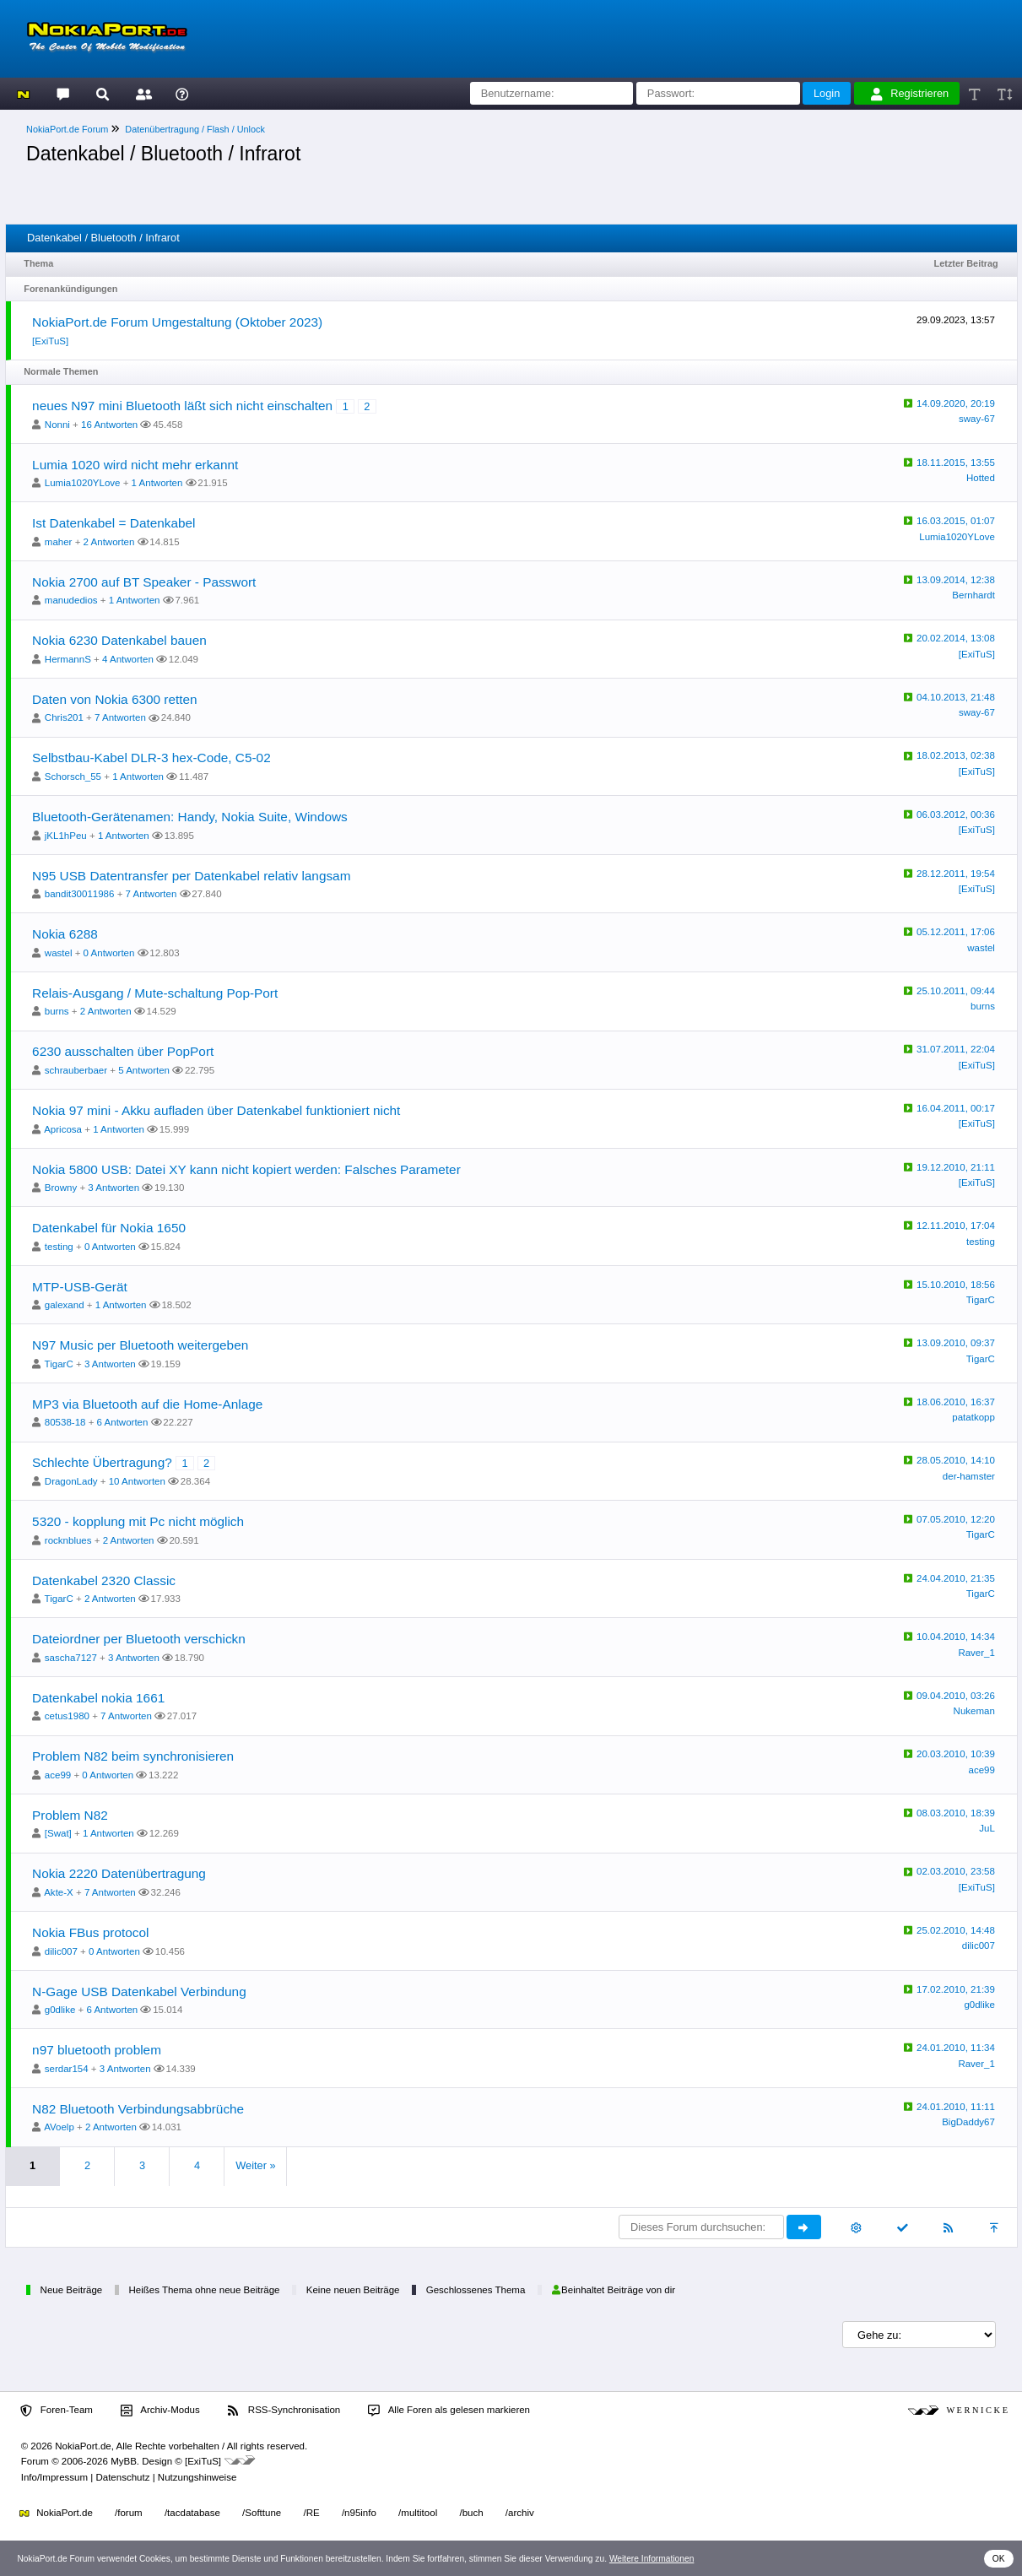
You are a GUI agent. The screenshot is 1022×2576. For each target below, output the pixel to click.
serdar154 (67, 2069)
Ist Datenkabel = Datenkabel (113, 523)
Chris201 (64, 717)
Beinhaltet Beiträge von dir (614, 2290)
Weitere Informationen (652, 2558)
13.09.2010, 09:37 (956, 1343)
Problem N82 (70, 1815)
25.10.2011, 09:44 (956, 991)
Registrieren (910, 93)
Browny (61, 1187)
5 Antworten (144, 1070)
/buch (471, 2513)
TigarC (980, 1300)
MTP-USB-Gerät (79, 1287)
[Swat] (58, 1833)
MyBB (124, 2461)
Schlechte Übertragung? (102, 1462)
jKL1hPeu (66, 836)
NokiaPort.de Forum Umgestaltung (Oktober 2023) (177, 322)
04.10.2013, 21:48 (956, 697)
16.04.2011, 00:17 (956, 1108)
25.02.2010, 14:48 (956, 1930)
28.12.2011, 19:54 (956, 874)
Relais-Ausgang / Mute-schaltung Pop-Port (155, 993)
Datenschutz (122, 2477)
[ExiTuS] (50, 341)
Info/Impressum (54, 2477)
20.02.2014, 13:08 (956, 638)
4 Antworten (128, 659)
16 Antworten (109, 424)
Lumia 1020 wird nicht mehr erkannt (135, 464)
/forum (129, 2513)
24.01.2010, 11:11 (956, 2107)
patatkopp (973, 1417)
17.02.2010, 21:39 (956, 1989)
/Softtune (261, 2513)
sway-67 (977, 419)
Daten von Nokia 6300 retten (114, 699)
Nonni (57, 424)
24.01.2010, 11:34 (956, 2048)
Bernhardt (973, 595)
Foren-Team (56, 2410)
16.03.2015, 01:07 (956, 521)
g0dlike (60, 2010)
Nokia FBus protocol (90, 1932)
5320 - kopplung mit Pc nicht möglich (138, 1521)
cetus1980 (67, 1716)
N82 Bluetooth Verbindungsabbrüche (138, 2109)
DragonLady (71, 1481)
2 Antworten (109, 542)
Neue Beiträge (72, 2290)
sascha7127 (71, 1658)
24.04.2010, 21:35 (956, 1578)
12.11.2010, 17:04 (956, 1225)
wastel (59, 953)
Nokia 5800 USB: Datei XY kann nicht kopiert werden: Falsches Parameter (246, 1169)
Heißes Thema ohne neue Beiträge (203, 2290)
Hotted (980, 478)
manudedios (71, 600)
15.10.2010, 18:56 (956, 1285)
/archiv (520, 2513)
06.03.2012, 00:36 (956, 814)
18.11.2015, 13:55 (956, 462)
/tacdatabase (192, 2513)
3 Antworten (113, 1187)
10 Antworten (137, 1481)
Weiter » (255, 2165)
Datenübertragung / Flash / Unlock (195, 129)
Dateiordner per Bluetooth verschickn (139, 1639)
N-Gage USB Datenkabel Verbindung (139, 1991)
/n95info (359, 2513)
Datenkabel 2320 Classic (104, 1580)
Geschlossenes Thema (476, 2290)
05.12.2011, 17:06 (956, 932)
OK (998, 2558)
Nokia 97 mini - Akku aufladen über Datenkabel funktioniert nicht (216, 1110)
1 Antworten (157, 483)
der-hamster (969, 1476)
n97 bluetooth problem (96, 2050)
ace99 (58, 1775)
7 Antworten (120, 717)
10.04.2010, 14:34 (956, 1637)
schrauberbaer (76, 1070)
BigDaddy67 (968, 2122)
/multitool (417, 2513)
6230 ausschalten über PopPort (123, 1051)
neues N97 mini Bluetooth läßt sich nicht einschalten (182, 405)
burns (57, 1011)
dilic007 (61, 1951)
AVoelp (59, 2127)
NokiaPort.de (56, 2513)
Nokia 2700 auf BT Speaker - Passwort (144, 582)
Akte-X (58, 1892)
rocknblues (68, 1540)
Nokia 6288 (65, 934)
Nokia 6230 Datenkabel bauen (119, 640)
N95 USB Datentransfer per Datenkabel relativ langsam (191, 876)
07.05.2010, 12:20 (956, 1519)
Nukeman (974, 1711)
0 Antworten (109, 953)
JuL (987, 1828)
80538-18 (65, 1422)
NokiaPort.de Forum (67, 129)
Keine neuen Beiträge (353, 2290)
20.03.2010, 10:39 (956, 1754)
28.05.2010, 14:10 (956, 1460)
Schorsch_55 (73, 776)
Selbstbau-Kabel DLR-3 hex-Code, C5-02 (151, 757)
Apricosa (63, 1129)
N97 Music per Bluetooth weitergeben (140, 1345)
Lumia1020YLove (83, 483)
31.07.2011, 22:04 (956, 1049)
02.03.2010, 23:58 (956, 1871)
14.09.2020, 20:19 (956, 403)
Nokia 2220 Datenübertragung (119, 1873)
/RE (311, 2513)
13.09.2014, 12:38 (956, 580)
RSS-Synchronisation (284, 2410)
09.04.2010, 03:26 (956, 1696)
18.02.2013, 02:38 (956, 755)
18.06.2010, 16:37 (956, 1402)
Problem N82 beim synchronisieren (133, 1756)
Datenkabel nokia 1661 (98, 1698)
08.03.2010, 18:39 (956, 1813)
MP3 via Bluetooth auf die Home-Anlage (147, 1404)
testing (59, 1247)
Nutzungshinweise (197, 2477)
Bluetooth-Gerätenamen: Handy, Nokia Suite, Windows (190, 816)
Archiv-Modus (160, 2410)
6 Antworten (123, 1422)
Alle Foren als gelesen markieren (449, 2410)
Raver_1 (976, 1653)
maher (59, 542)
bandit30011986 (80, 894)
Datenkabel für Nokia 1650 (109, 1227)
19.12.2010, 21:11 (956, 1167)
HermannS (68, 659)
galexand (64, 1305)
